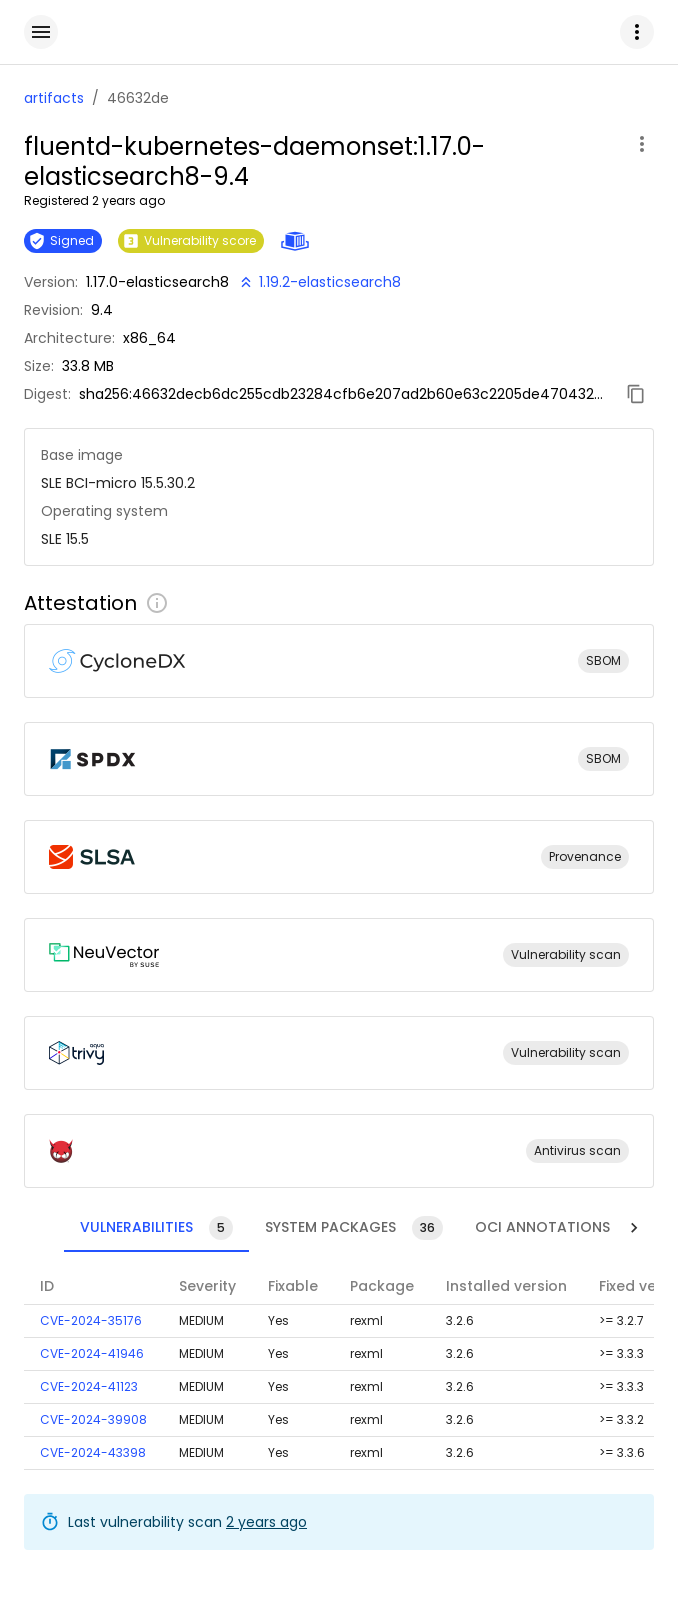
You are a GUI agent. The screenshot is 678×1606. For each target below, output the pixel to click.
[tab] (116, 1228)
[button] (637, 32)
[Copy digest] (636, 394)
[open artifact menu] (642, 144)
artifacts (54, 98)
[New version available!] (319, 282)
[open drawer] (41, 32)
